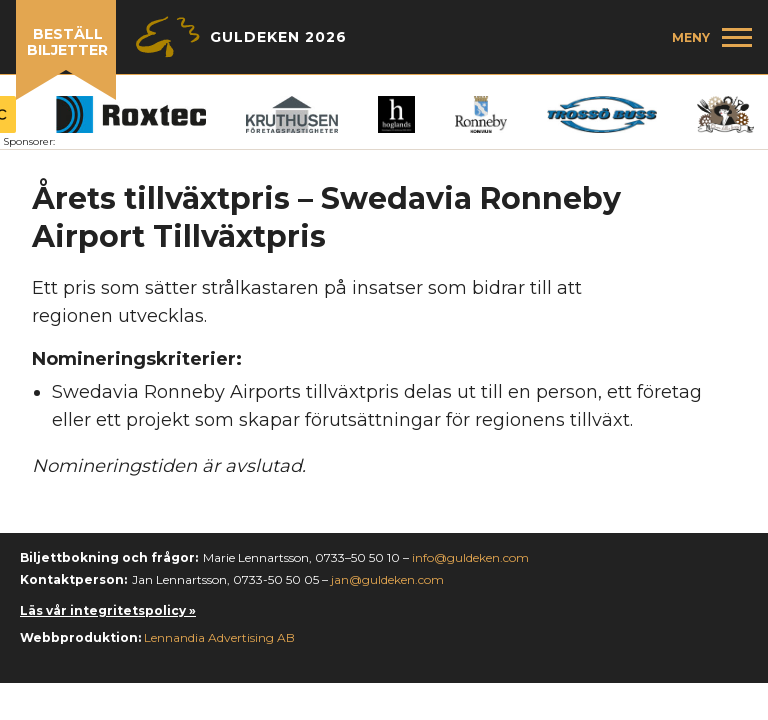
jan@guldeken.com (387, 579)
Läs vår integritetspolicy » (108, 610)
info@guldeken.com (470, 557)
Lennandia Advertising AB (219, 637)
